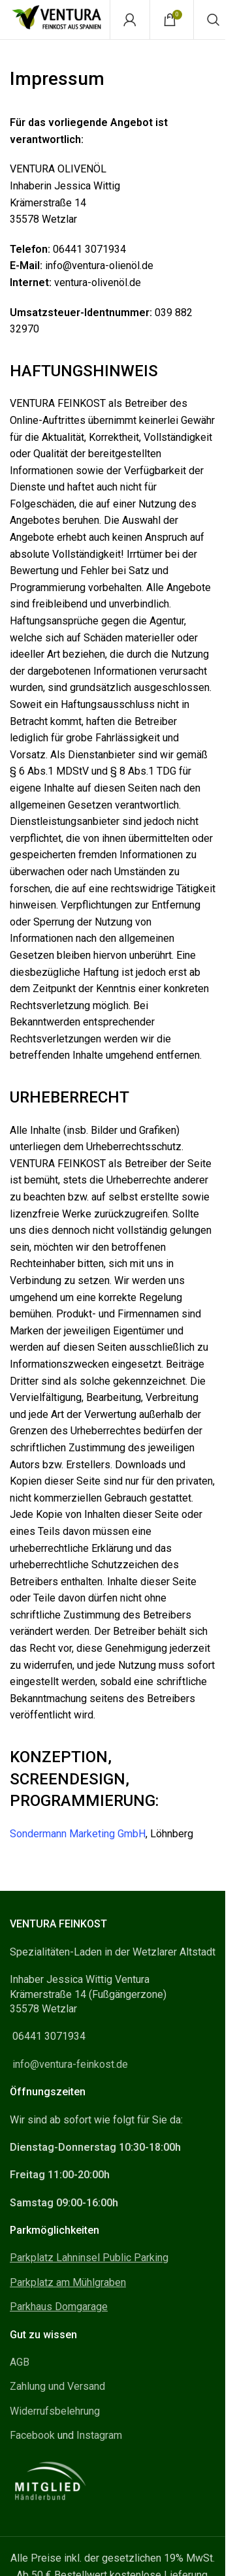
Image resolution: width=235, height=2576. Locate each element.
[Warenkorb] (172, 20)
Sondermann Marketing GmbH (78, 1833)
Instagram (99, 2435)
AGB (19, 2362)
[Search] (213, 20)
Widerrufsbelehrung (55, 2411)
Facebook (32, 2435)
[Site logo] (56, 18)
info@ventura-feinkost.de (70, 2064)
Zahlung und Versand (57, 2386)
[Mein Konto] (130, 20)
